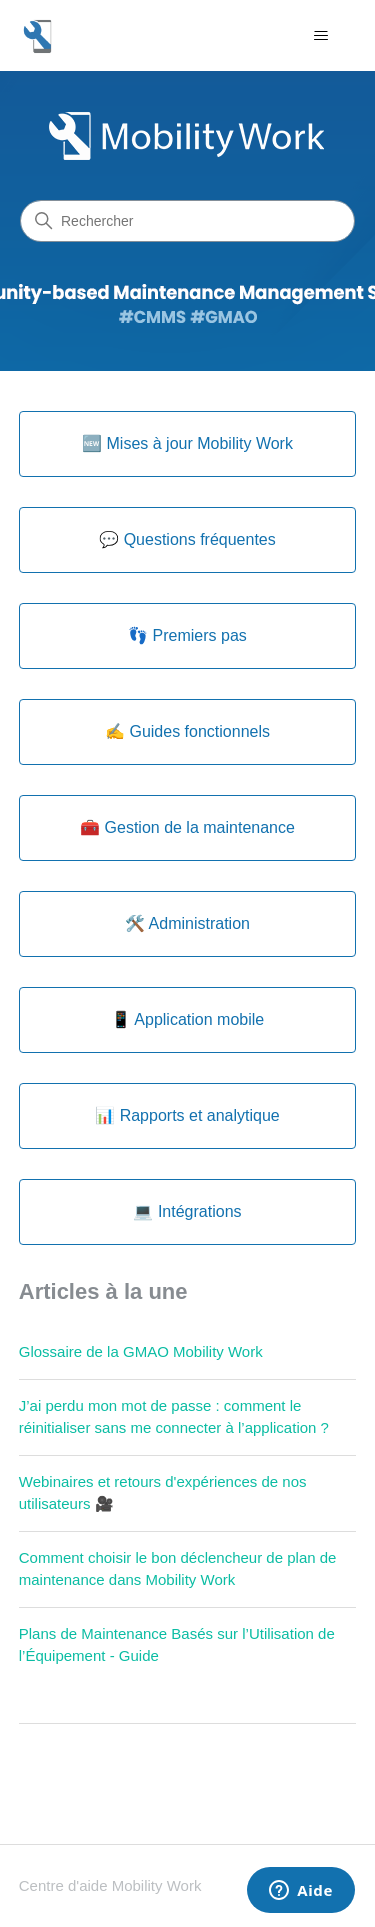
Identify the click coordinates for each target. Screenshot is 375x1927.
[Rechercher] (187, 221)
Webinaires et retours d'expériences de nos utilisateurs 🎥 (163, 1493)
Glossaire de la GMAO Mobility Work (141, 1351)
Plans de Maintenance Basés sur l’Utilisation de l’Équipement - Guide (177, 1645)
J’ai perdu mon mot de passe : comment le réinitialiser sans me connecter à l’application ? (174, 1417)
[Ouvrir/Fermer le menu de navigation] (320, 36)
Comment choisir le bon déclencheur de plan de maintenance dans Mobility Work (178, 1569)
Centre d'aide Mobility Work (110, 1885)
